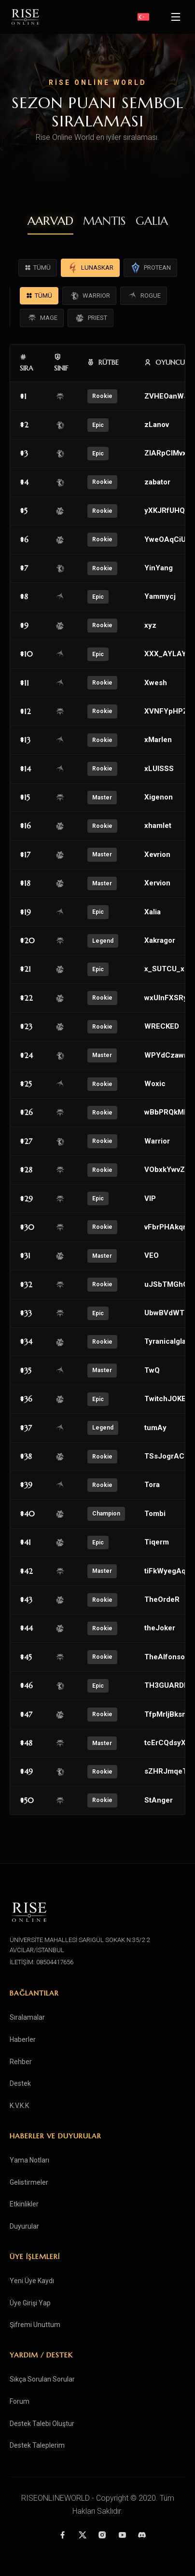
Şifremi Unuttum (35, 2324)
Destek (20, 2083)
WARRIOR (89, 296)
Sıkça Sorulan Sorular (42, 2379)
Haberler (23, 2039)
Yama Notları (29, 2160)
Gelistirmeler (29, 2182)
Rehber (21, 2062)
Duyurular (24, 2226)
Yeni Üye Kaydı (32, 2281)
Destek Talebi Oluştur (42, 2423)
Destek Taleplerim (37, 2445)
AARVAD (50, 221)
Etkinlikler (24, 2204)
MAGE (41, 318)
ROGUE (143, 296)
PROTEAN (150, 268)
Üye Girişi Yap (30, 2303)
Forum (19, 2401)
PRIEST (90, 318)
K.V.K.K (19, 2105)
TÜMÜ (38, 267)
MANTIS (104, 221)
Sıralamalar (27, 2017)
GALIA (152, 221)
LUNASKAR (90, 268)
